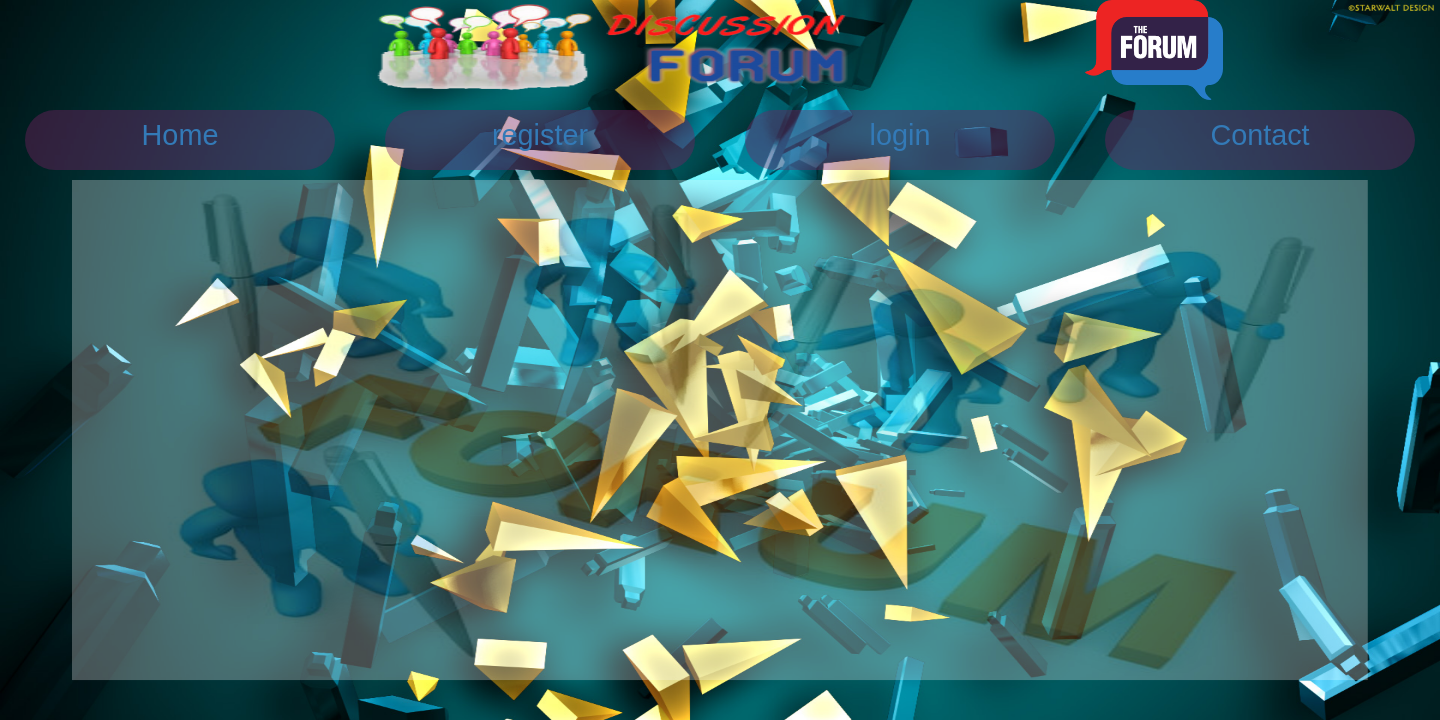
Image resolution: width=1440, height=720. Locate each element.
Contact (1259, 135)
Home (180, 135)
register (540, 135)
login (900, 135)
